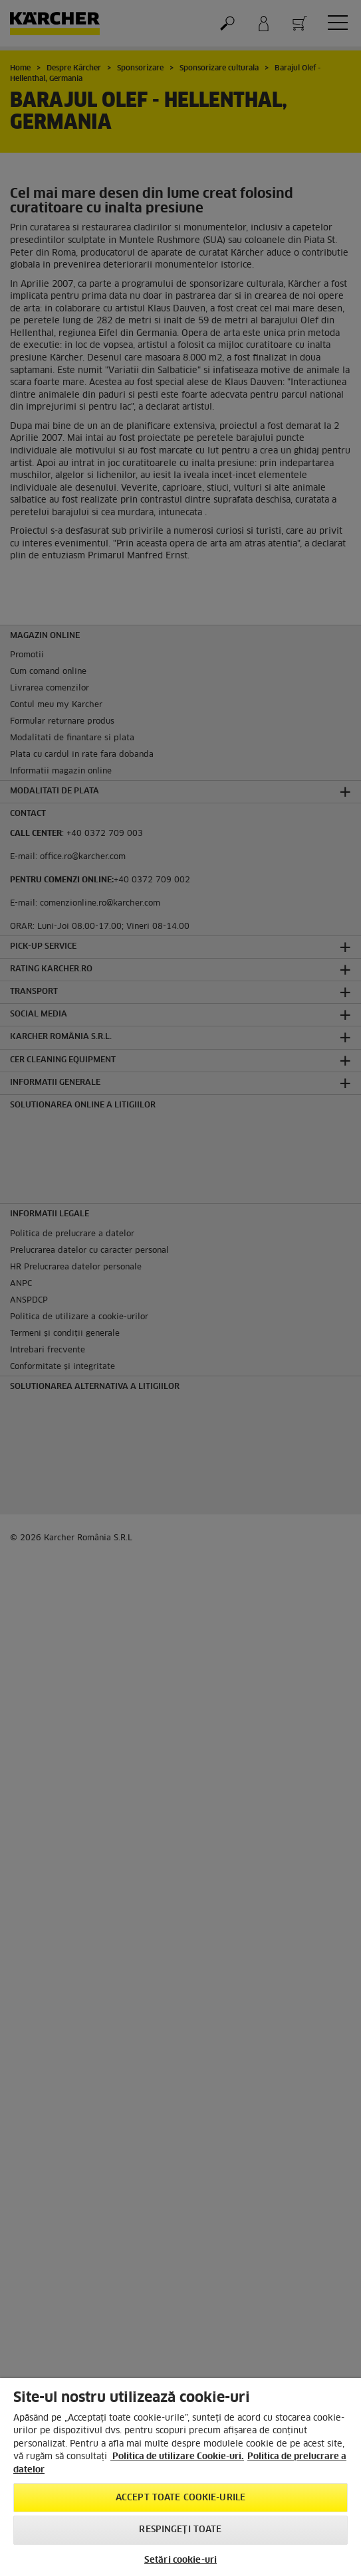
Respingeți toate (180, 2530)
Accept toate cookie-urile (180, 2498)
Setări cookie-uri (180, 2560)
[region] (180, 2477)
